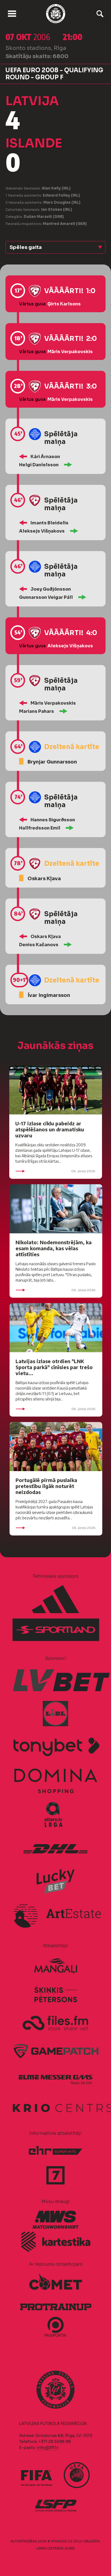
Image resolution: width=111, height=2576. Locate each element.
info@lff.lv (47, 2447)
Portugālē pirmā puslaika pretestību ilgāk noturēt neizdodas (46, 1486)
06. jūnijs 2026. (55, 1171)
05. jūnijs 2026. (56, 1528)
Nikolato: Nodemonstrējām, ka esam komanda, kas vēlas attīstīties (54, 1248)
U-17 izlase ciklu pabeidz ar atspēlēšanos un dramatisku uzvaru (49, 1129)
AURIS (70, 2548)
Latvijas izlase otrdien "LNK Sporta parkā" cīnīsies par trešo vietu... (54, 1367)
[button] (55, 247)
